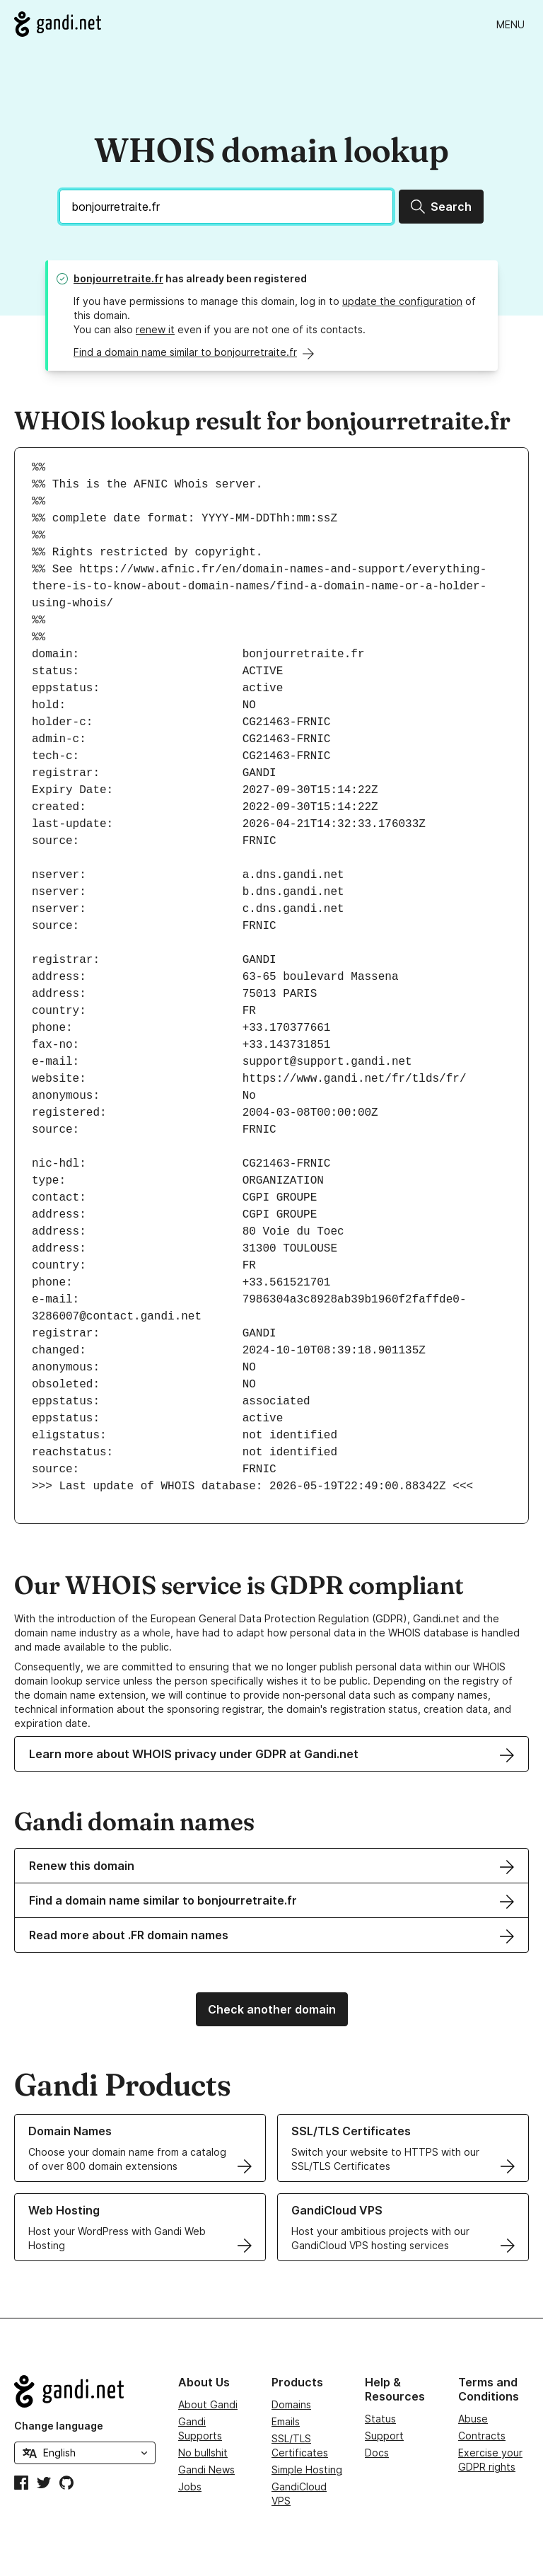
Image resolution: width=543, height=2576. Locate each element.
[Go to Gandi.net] (57, 24)
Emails (286, 2421)
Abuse (473, 2419)
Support (384, 2436)
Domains (291, 2404)
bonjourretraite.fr (118, 278)
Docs (377, 2453)
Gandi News (206, 2470)
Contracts (482, 2436)
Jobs (190, 2486)
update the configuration (402, 301)
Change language (58, 2426)
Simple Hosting (307, 2470)
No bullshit (203, 2453)
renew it (155, 329)
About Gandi (208, 2404)
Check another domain (272, 2009)
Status (380, 2419)
